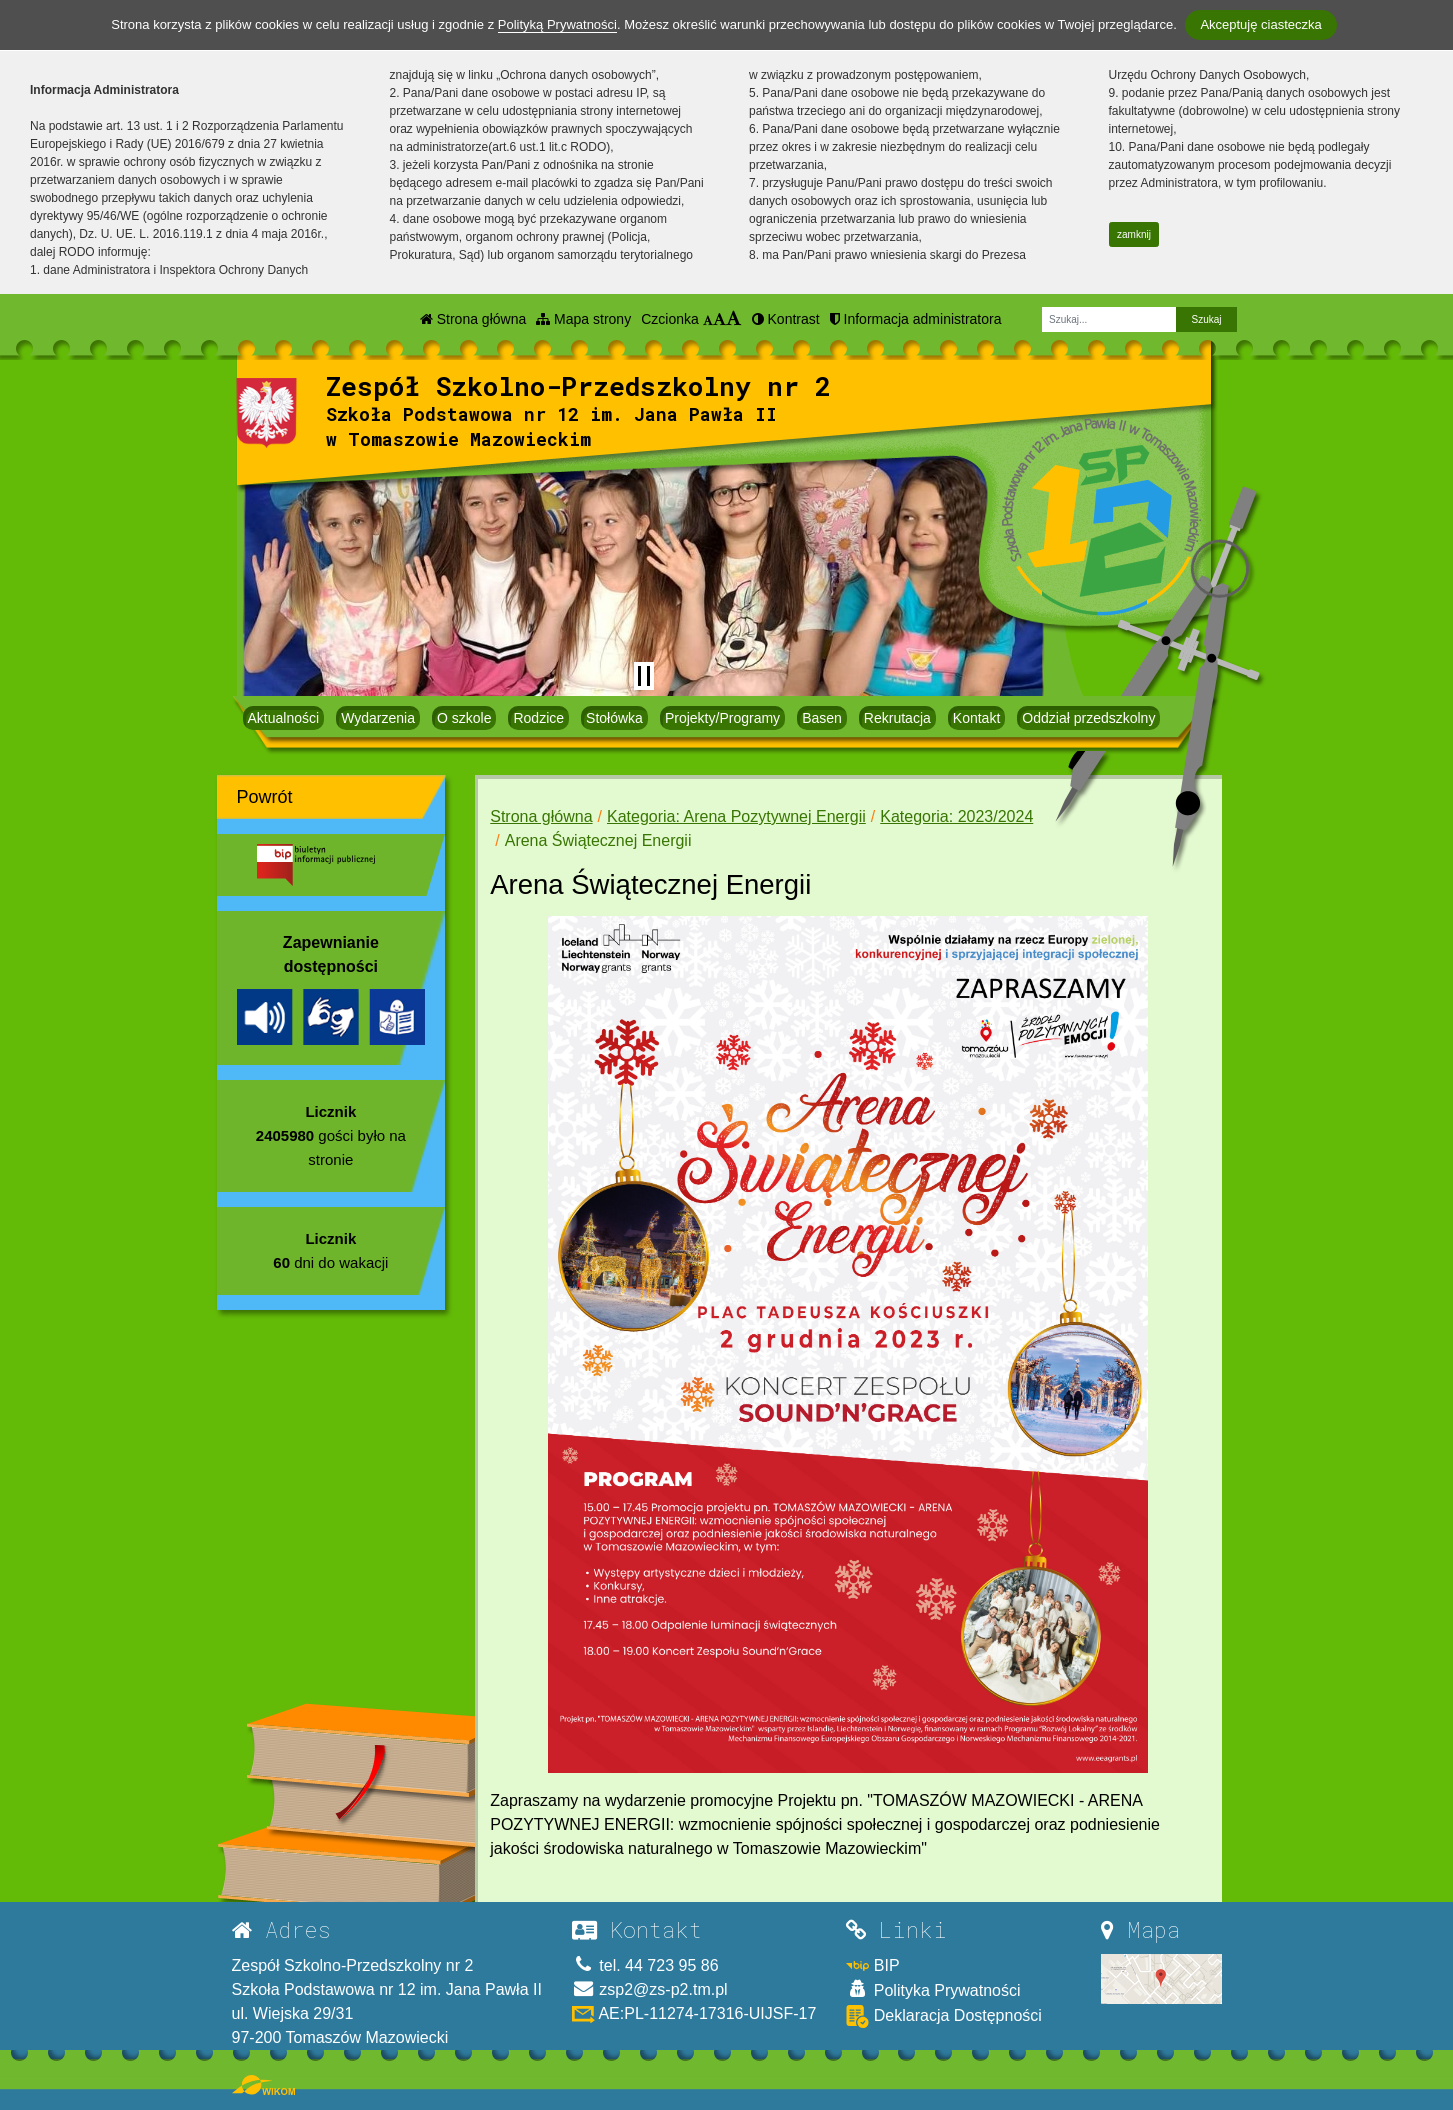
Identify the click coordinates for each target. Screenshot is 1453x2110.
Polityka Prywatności (933, 1989)
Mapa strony (583, 319)
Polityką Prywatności (557, 24)
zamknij (1134, 234)
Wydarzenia (378, 718)
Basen (822, 718)
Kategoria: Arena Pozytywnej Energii (736, 816)
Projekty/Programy (722, 718)
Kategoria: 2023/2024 (956, 816)
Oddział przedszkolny (1088, 718)
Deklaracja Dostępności (944, 2016)
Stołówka (614, 718)
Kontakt (976, 718)
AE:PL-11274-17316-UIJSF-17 (694, 2013)
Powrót (265, 797)
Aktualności (284, 718)
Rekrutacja (897, 718)
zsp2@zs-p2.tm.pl (650, 1989)
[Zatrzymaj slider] (644, 676)
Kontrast (786, 319)
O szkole (464, 718)
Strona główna (473, 319)
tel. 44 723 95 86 (645, 1965)
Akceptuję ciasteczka (1260, 24)
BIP (872, 1965)
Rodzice (538, 718)
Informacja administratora (916, 319)
